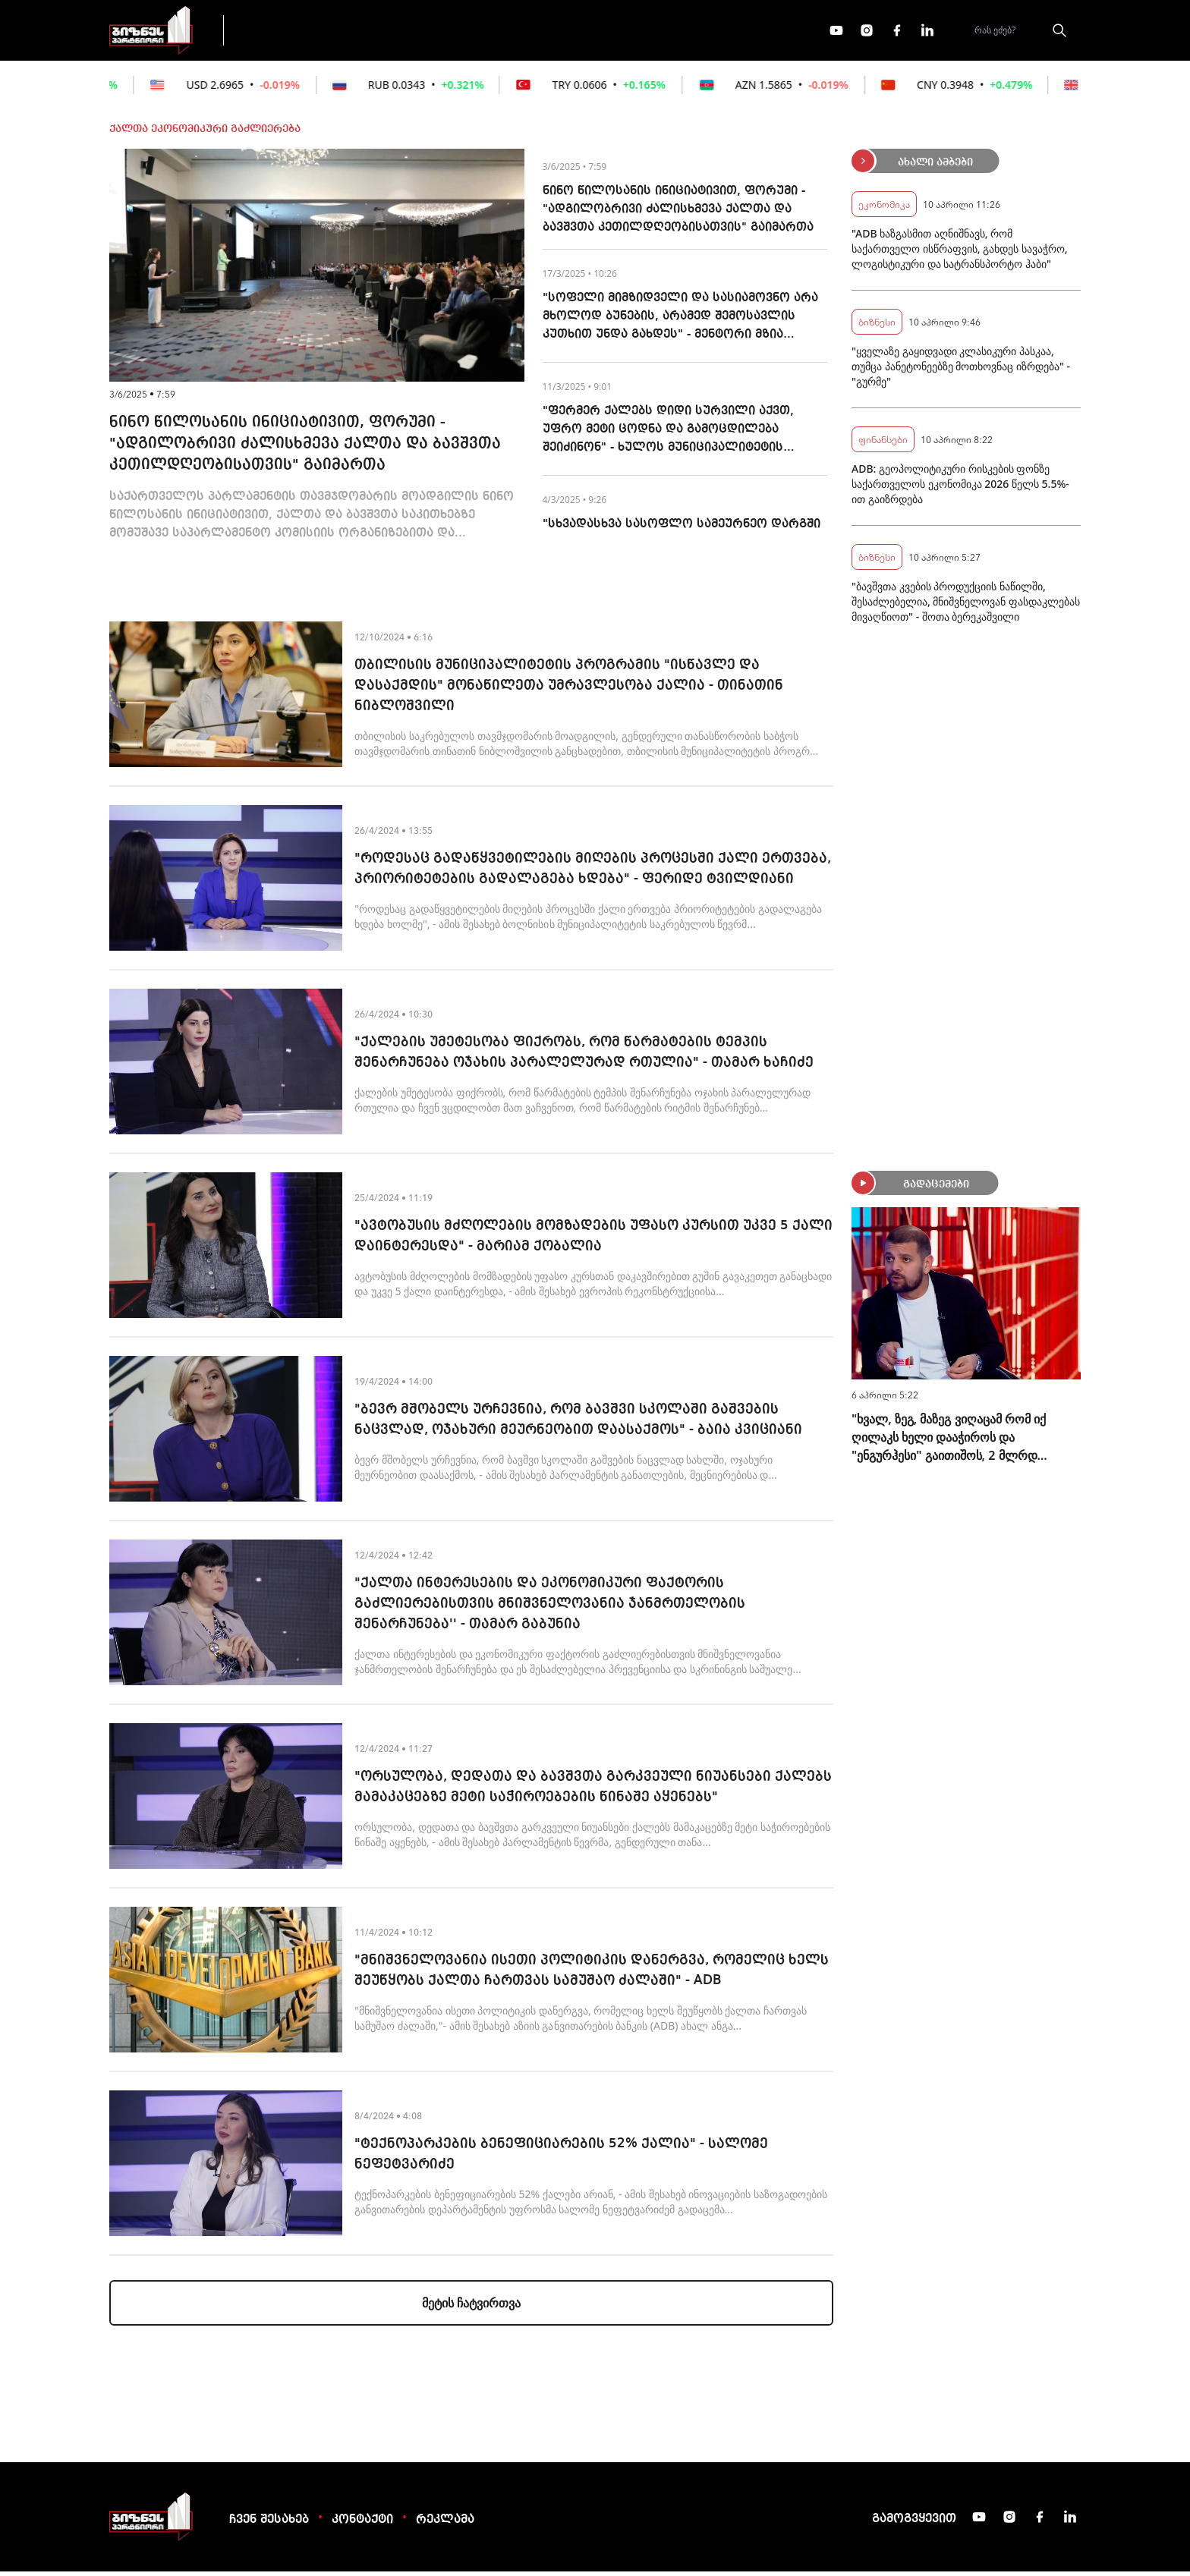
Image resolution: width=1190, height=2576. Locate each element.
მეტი (590, 32)
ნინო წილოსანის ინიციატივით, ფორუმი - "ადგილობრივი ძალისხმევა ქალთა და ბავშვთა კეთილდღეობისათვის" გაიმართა (305, 448)
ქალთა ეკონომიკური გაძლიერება (205, 133)
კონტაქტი (362, 2524)
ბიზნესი (877, 325)
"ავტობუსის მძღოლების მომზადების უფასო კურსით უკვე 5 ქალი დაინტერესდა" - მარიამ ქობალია (593, 1240)
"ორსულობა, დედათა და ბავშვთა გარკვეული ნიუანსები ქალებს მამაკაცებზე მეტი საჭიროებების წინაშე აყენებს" (593, 1791)
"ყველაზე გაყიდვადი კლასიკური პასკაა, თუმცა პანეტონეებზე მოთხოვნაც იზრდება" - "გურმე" (961, 370)
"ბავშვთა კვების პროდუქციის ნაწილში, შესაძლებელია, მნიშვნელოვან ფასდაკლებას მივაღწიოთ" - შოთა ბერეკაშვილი (966, 605)
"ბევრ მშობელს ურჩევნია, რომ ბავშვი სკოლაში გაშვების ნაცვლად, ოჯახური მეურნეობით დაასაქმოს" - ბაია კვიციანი (578, 1424)
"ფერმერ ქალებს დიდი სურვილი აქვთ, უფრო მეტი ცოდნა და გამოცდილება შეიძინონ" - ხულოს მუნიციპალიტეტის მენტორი (668, 435)
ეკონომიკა (505, 31)
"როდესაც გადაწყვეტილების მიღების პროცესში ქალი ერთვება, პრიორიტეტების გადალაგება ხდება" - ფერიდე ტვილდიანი (592, 873)
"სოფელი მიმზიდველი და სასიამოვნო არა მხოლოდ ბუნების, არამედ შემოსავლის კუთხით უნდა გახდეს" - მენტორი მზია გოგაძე (680, 322)
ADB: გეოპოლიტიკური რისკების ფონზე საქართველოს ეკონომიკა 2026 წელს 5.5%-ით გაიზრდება (960, 488)
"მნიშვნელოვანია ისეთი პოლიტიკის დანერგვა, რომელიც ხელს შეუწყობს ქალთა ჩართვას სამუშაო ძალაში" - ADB (591, 1975)
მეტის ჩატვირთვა (471, 2307)
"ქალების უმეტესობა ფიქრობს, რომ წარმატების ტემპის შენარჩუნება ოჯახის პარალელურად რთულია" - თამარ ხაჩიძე (584, 1057)
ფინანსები (404, 31)
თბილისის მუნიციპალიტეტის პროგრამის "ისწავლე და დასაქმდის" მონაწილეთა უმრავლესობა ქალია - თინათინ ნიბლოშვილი (568, 689)
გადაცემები (301, 31)
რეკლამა (445, 2524)
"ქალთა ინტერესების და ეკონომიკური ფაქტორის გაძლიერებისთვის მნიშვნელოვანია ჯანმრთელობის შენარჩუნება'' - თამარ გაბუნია (549, 1608)
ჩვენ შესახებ (269, 2524)
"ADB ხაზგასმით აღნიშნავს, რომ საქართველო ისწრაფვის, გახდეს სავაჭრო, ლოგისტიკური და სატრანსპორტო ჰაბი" (960, 253)
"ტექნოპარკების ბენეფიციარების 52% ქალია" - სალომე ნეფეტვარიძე (561, 2158)
